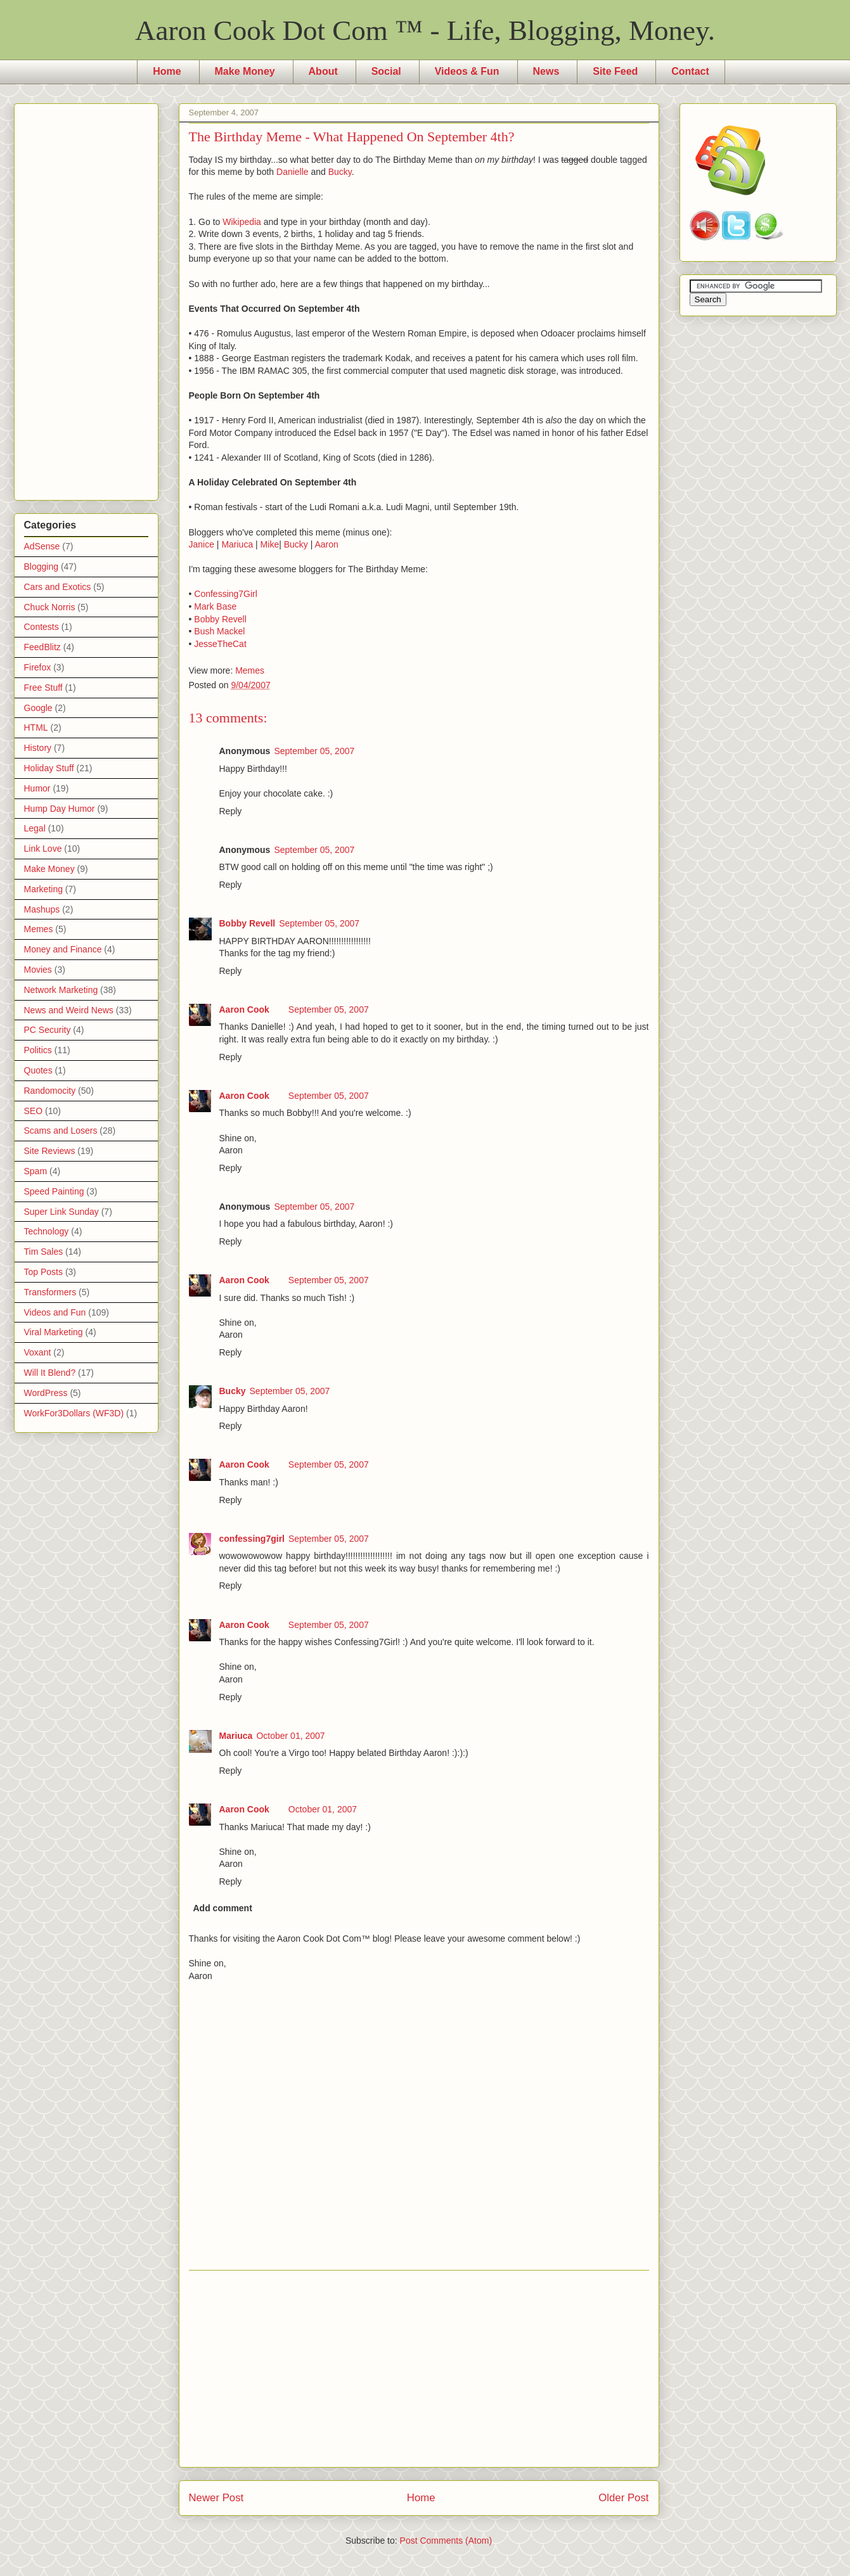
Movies (38, 969)
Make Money (245, 71)
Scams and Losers (61, 1130)
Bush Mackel (219, 631)
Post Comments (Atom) (446, 2540)
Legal (35, 828)
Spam (36, 1171)
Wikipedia (241, 222)
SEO (33, 1111)
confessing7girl (252, 1539)
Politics (38, 1050)
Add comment (222, 1908)
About (323, 71)
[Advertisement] (418, 2368)
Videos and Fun (55, 1312)
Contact (690, 71)
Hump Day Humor (59, 809)
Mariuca (237, 544)
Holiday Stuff (49, 768)
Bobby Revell (220, 619)
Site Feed (615, 71)
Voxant (37, 1352)
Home (167, 71)
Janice (201, 544)
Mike (270, 544)
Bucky (340, 172)
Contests (41, 627)
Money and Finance (63, 949)
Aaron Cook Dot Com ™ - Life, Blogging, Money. (425, 30)
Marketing (43, 889)
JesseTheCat (220, 644)
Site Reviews (49, 1151)
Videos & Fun (467, 71)
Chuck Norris (49, 607)
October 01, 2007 (290, 1736)
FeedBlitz (42, 647)
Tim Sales (43, 1251)
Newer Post (216, 2498)
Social (386, 71)
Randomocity (50, 1091)
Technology (46, 1231)
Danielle (292, 172)
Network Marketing (61, 990)
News (546, 71)
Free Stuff (43, 687)
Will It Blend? (50, 1373)
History (38, 748)
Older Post (623, 2498)
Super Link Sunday (61, 1212)
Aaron (326, 544)
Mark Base (215, 606)
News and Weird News (68, 1010)
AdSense (42, 546)
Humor (37, 788)
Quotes (38, 1070)
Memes (249, 670)
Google (38, 708)
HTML (36, 727)
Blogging (41, 566)
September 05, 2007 (314, 751)
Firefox (37, 667)
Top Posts (43, 1272)
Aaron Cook (244, 1009)
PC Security (47, 1030)
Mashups (42, 909)
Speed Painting (54, 1191)
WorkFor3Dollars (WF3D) (74, 1413)
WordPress (46, 1393)
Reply (230, 811)
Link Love (43, 848)
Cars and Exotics (57, 587)
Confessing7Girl (225, 594)
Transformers (50, 1292)
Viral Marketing (53, 1332)
